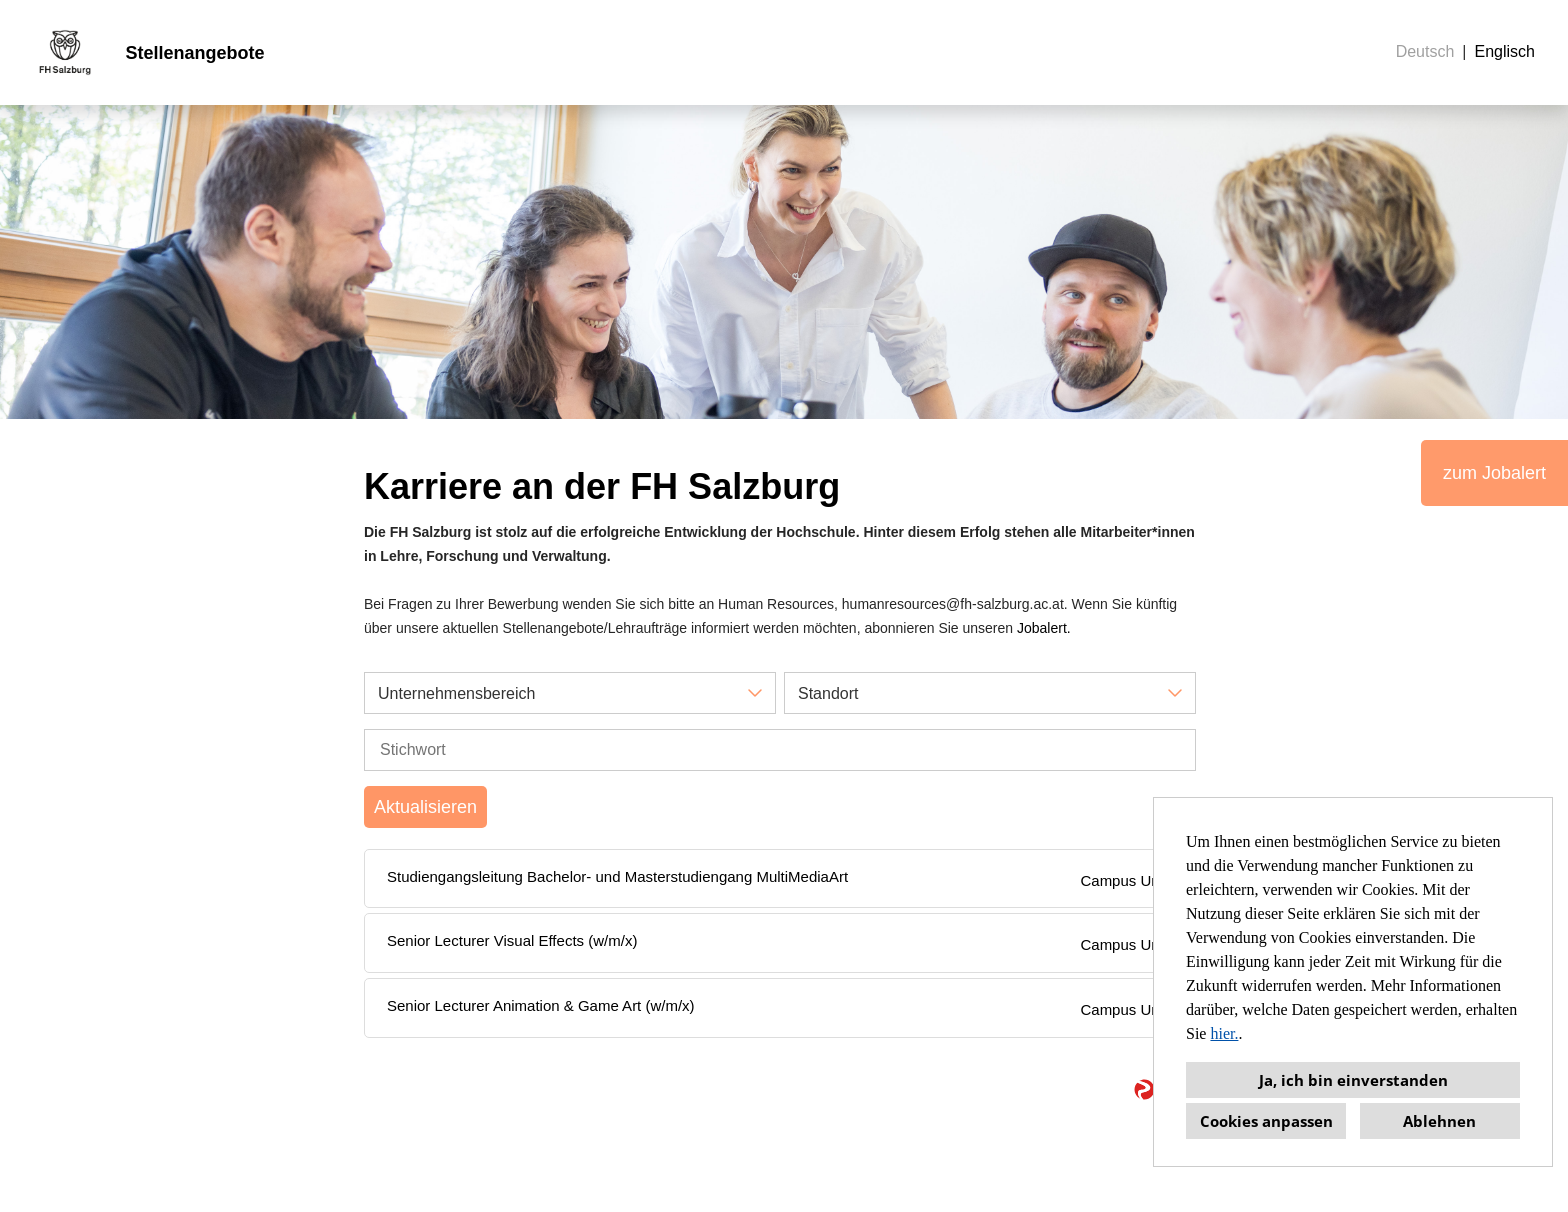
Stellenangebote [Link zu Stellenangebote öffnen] (194, 53)
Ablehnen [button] (1439, 1121)
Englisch (1505, 51)
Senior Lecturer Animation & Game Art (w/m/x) (541, 1005)
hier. (1224, 1033)
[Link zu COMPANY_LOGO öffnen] (65, 52)
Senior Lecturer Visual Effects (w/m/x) (512, 940)
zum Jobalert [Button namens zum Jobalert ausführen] (1494, 473)
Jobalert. (1044, 628)
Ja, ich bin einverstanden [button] (1353, 1080)
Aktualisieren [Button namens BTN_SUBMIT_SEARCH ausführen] (425, 807)
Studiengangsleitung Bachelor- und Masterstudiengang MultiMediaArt (617, 876)
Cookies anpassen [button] (1266, 1121)
